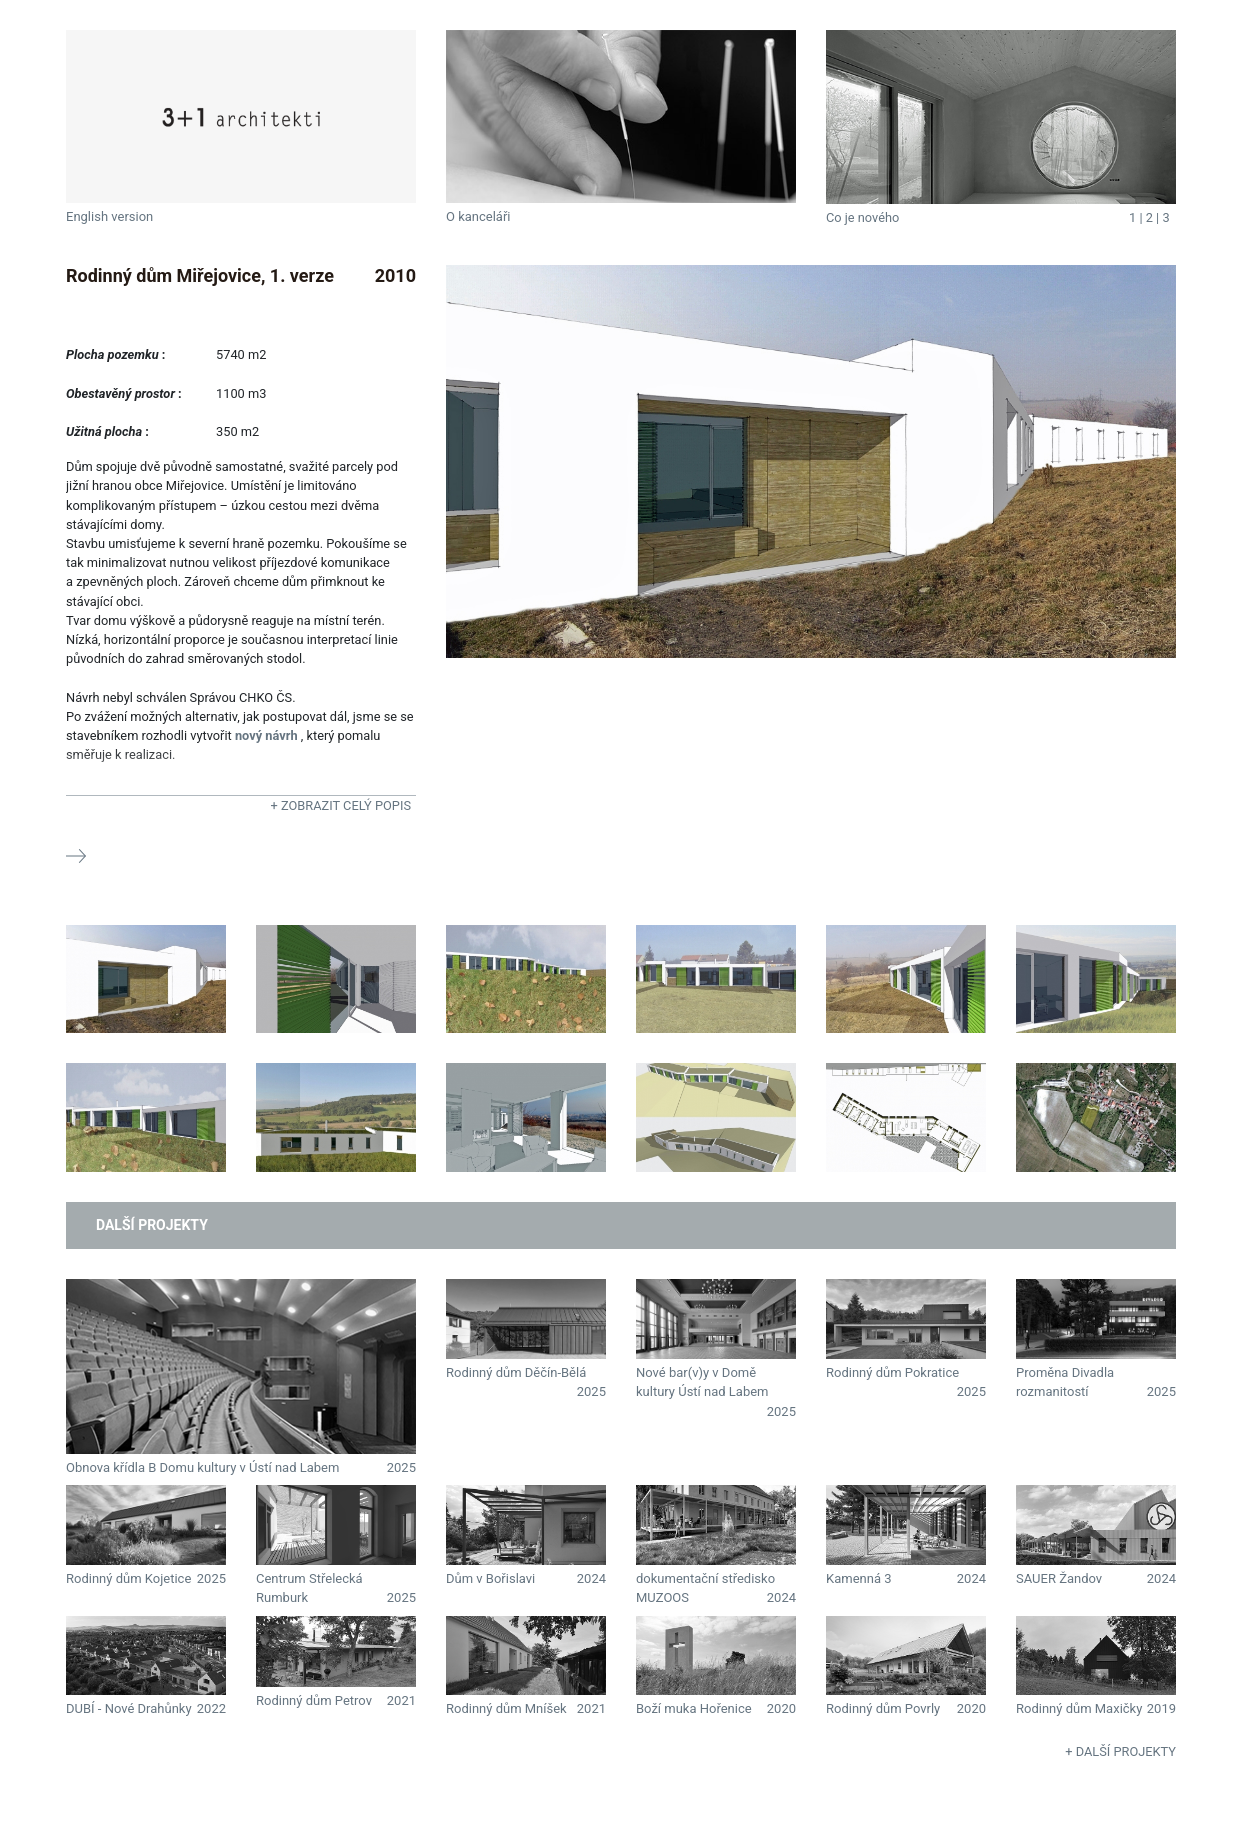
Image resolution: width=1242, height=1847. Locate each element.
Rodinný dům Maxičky (1079, 1708)
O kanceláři (478, 216)
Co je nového (862, 217)
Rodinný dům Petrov (314, 1700)
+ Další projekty (1120, 1751)
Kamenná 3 (858, 1578)
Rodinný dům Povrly (883, 1708)
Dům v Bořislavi (490, 1578)
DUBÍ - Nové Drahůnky (129, 1708)
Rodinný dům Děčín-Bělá (516, 1372)
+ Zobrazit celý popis (341, 805)
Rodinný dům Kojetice (128, 1578)
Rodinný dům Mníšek (506, 1708)
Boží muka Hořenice (694, 1708)
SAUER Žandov (1059, 1578)
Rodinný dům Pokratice (892, 1372)
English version (109, 216)
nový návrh (266, 735)
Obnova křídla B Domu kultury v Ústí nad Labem (202, 1467)
